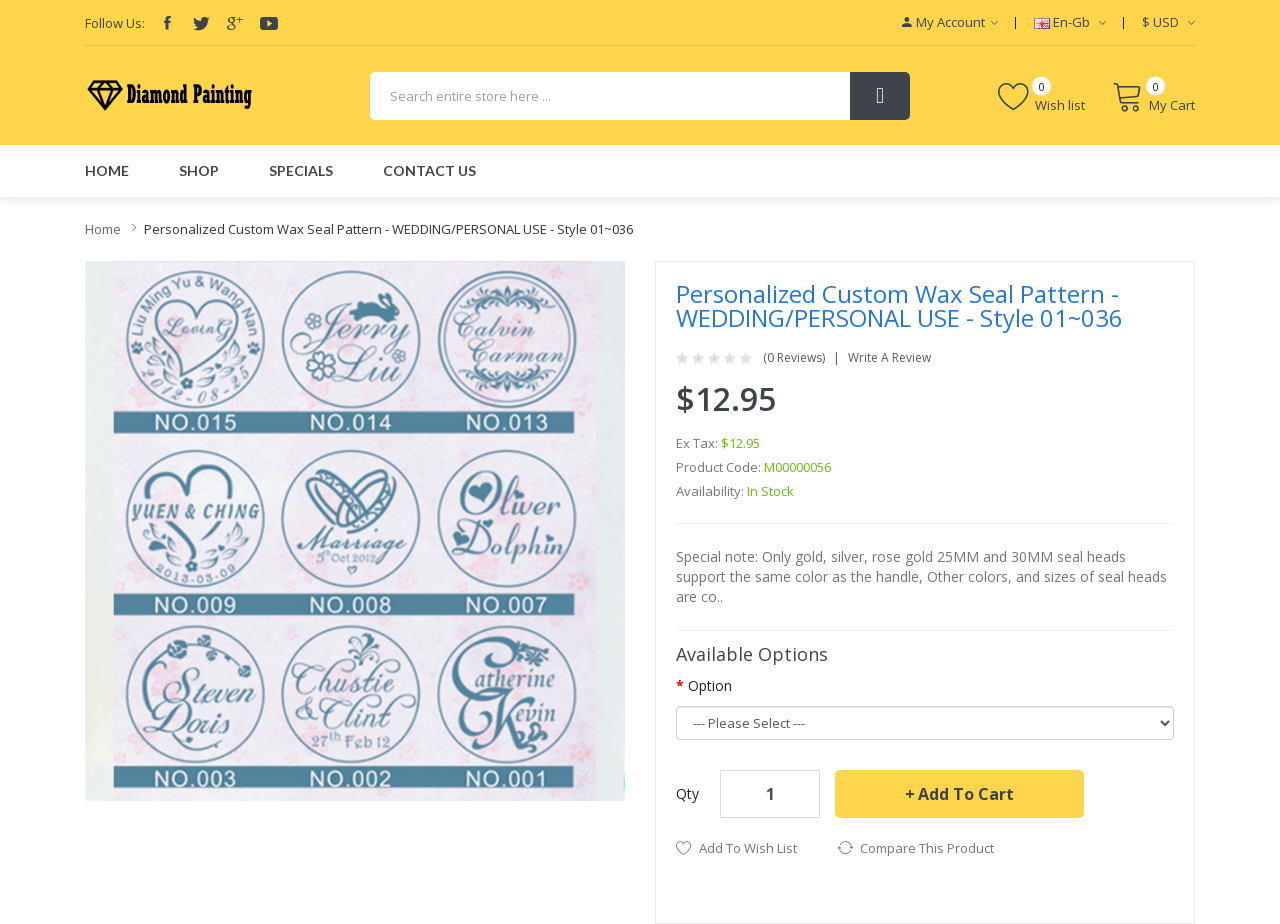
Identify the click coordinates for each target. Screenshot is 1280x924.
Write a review (889, 358)
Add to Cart (966, 794)
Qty (687, 793)
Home (103, 229)
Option (710, 685)
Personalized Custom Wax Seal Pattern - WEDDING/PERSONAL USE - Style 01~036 (388, 229)
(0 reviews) (794, 358)
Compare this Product (927, 848)
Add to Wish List (748, 848)
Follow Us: (115, 23)
